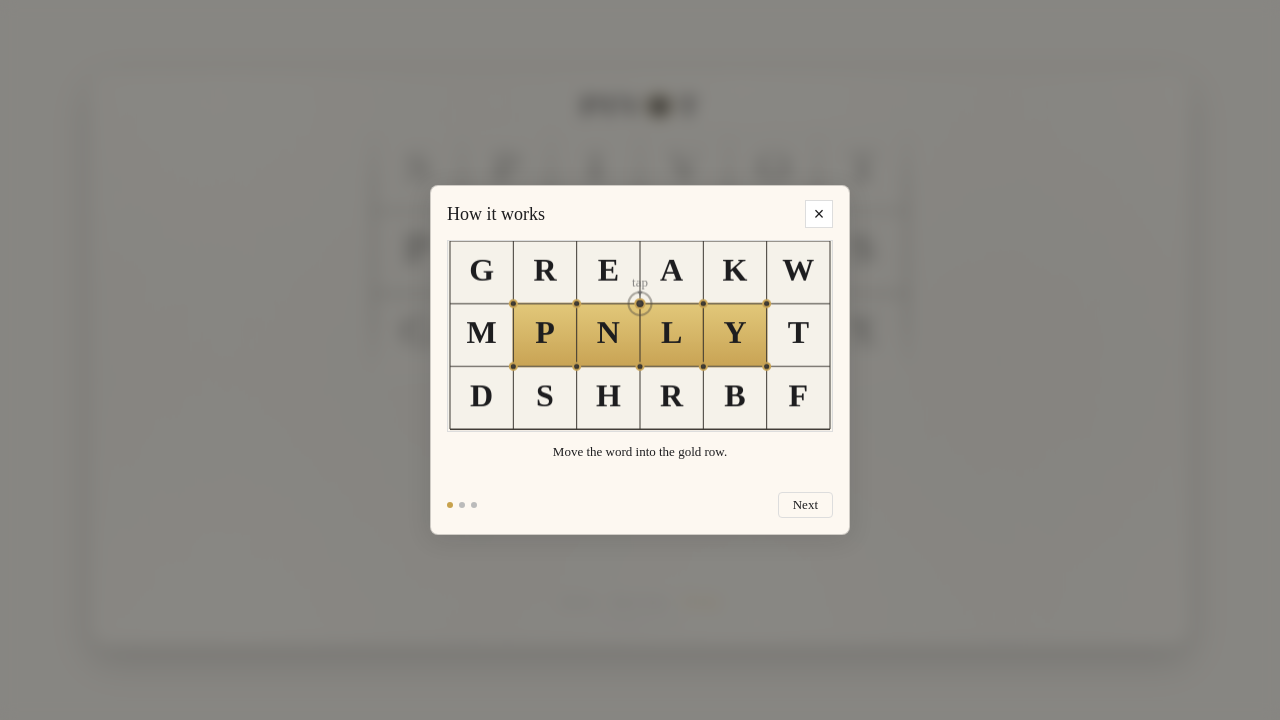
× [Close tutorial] (819, 214)
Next (805, 504)
